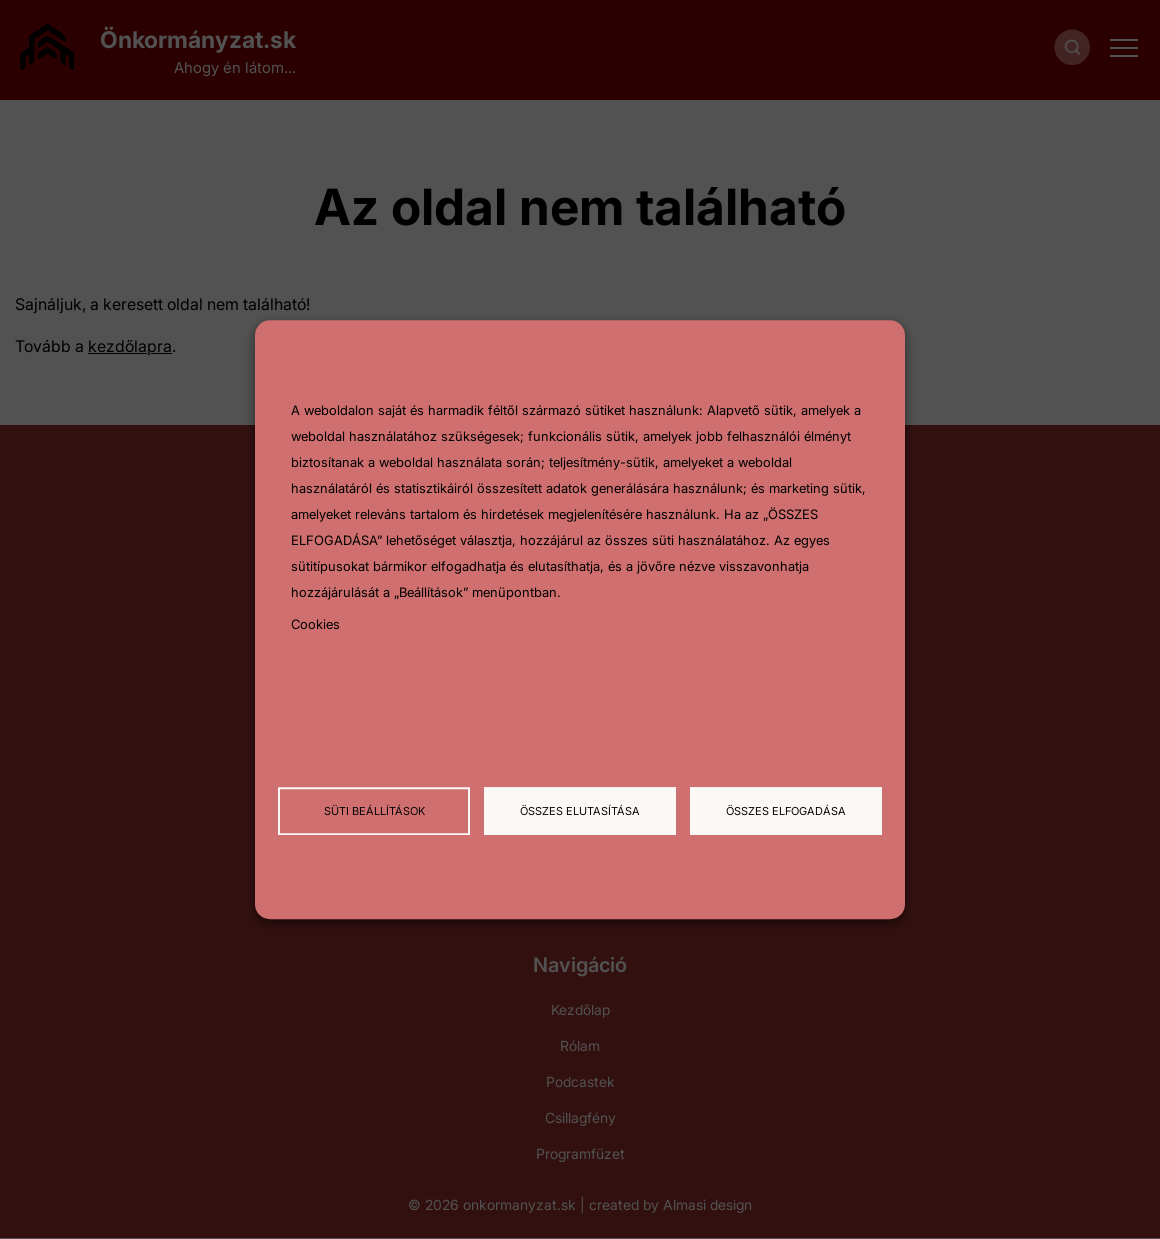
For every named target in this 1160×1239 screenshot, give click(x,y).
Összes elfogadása (786, 811)
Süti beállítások (374, 811)
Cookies (315, 625)
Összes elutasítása (580, 811)
